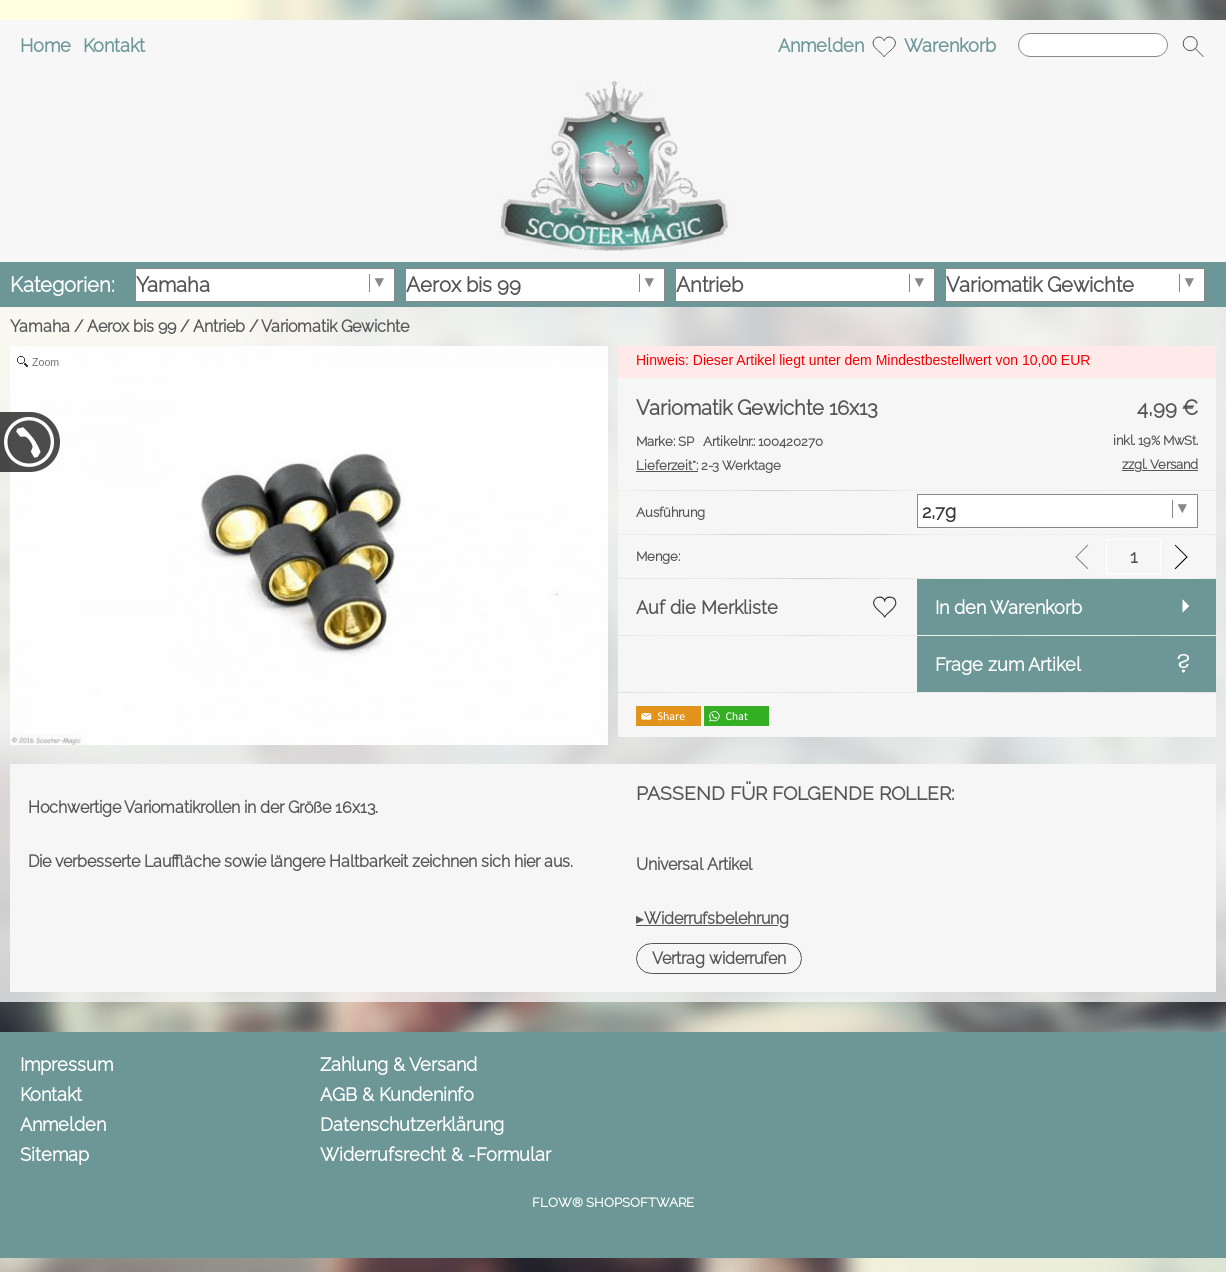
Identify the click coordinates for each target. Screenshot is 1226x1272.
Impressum (66, 1064)
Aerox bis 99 (131, 326)
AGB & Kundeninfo (397, 1094)
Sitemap (54, 1154)
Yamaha (40, 326)
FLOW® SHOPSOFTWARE (613, 1202)
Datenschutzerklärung (412, 1124)
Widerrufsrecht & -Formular (435, 1154)
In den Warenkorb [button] (1008, 607)
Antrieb (219, 326)
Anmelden (821, 45)
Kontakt (114, 45)
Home (45, 45)
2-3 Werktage (708, 465)
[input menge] (1133, 556)
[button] (1193, 46)
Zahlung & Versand (398, 1064)
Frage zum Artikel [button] (1008, 664)
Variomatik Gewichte (335, 326)
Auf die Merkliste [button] (707, 607)
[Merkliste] (884, 46)
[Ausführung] (1057, 511)
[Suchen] (1093, 45)
